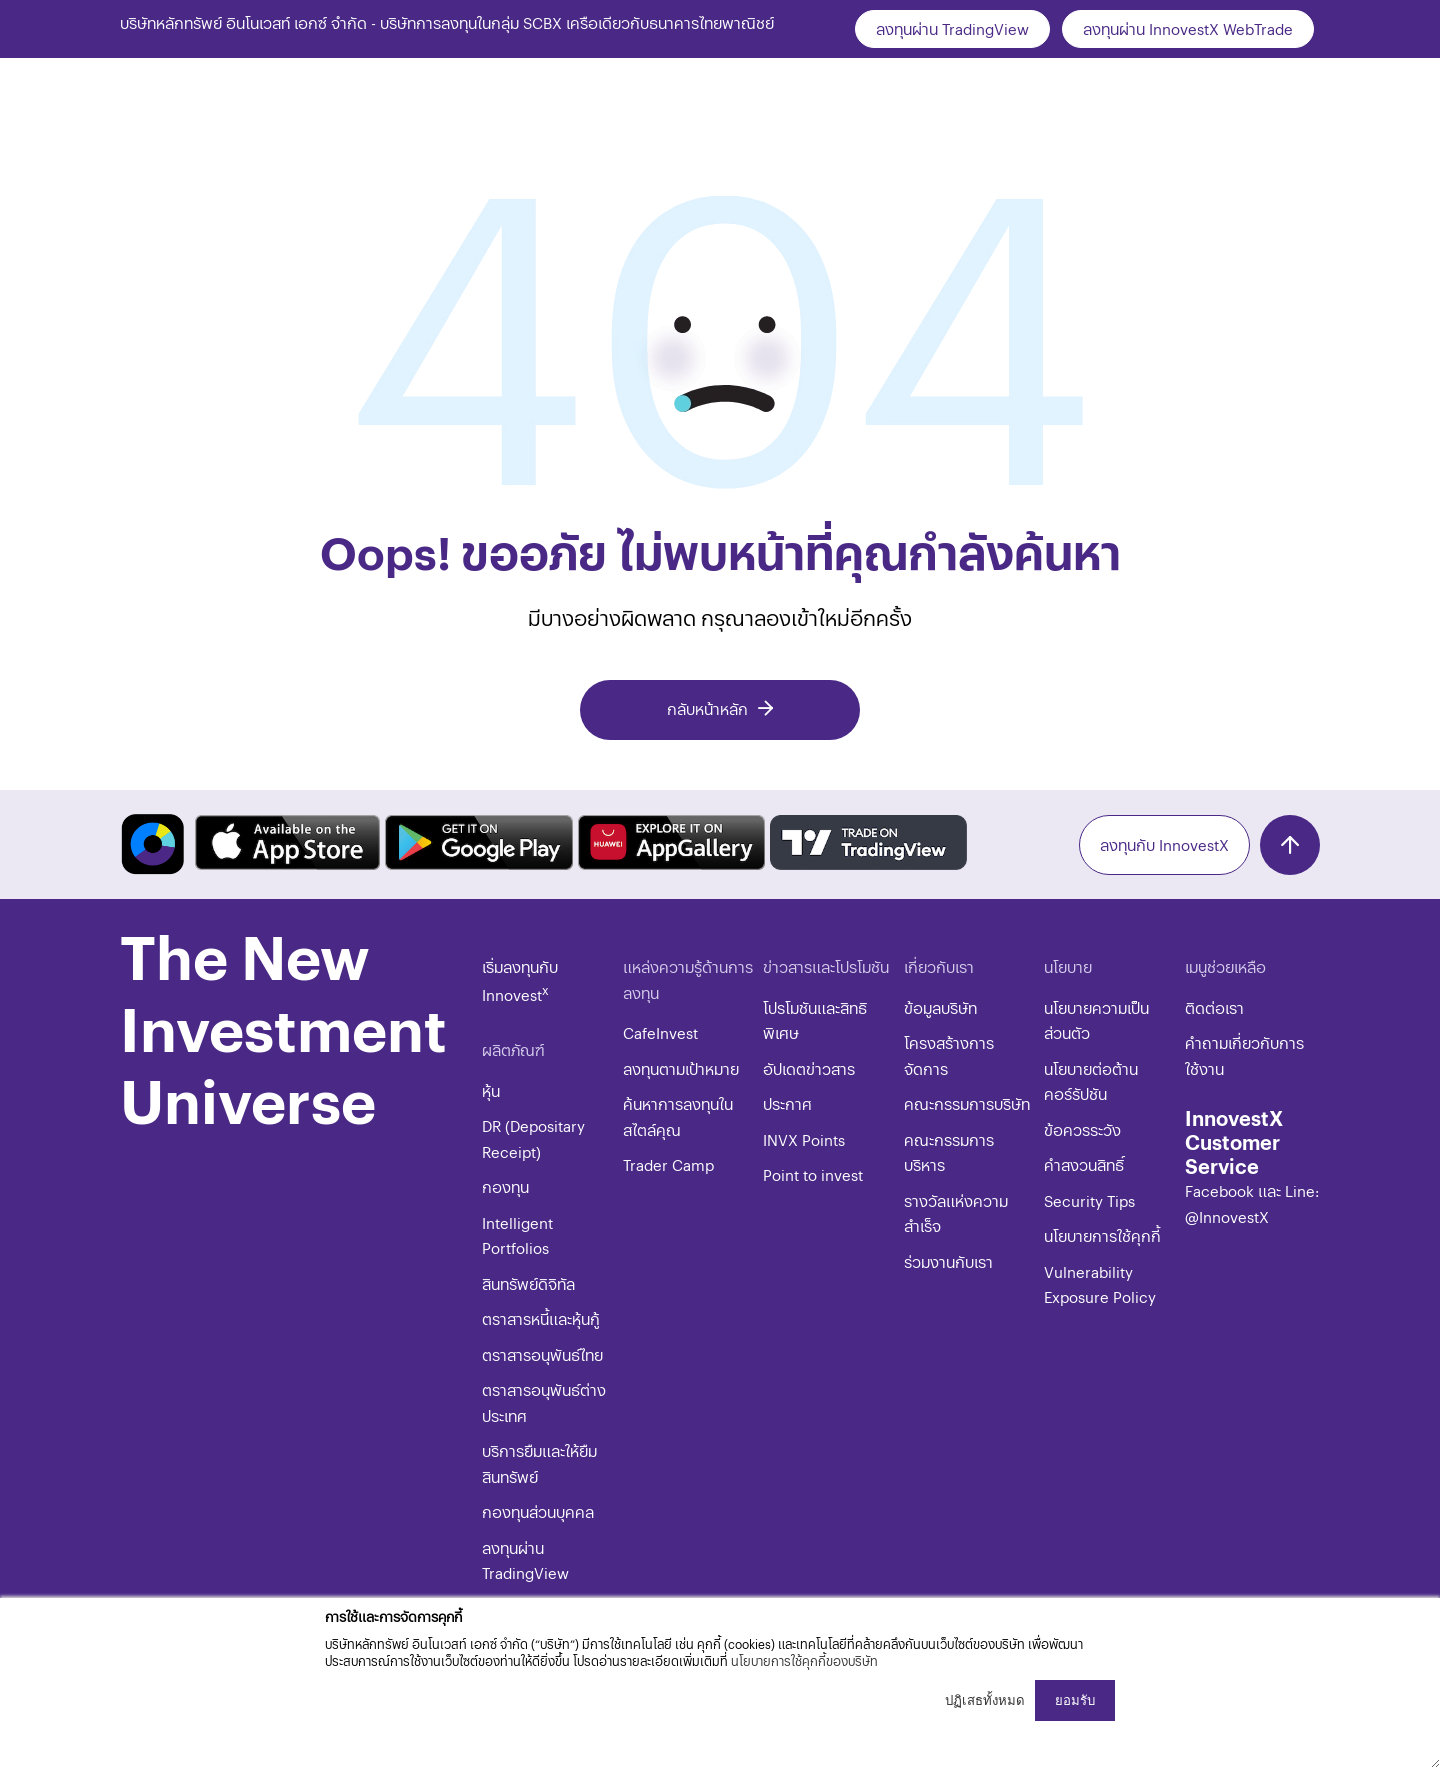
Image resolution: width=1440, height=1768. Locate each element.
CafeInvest (660, 1032)
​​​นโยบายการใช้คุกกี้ (1102, 1235)
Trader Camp (668, 1164)
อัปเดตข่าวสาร (809, 1068)
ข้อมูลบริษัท (940, 1007)
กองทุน (505, 1186)
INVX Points (804, 1139)
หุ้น (491, 1090)
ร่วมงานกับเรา (948, 1261)
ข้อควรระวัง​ (1082, 1129)
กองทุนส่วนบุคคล (538, 1511)
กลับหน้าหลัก (707, 708)
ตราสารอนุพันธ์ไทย (542, 1354)
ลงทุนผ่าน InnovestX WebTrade (1188, 28)
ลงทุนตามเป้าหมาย (681, 1068)
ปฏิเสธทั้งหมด (985, 1700)
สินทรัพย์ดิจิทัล (528, 1283)
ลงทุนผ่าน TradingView (952, 28)
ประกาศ (787, 1103)
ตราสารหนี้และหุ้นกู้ (541, 1318)
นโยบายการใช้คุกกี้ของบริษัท (804, 1660)
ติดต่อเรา (1214, 1007)
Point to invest (813, 1174)
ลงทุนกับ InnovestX (1164, 844)
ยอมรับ (1075, 1700)
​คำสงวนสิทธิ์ (1084, 1164)
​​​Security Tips (1089, 1200)
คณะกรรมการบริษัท (967, 1103)
